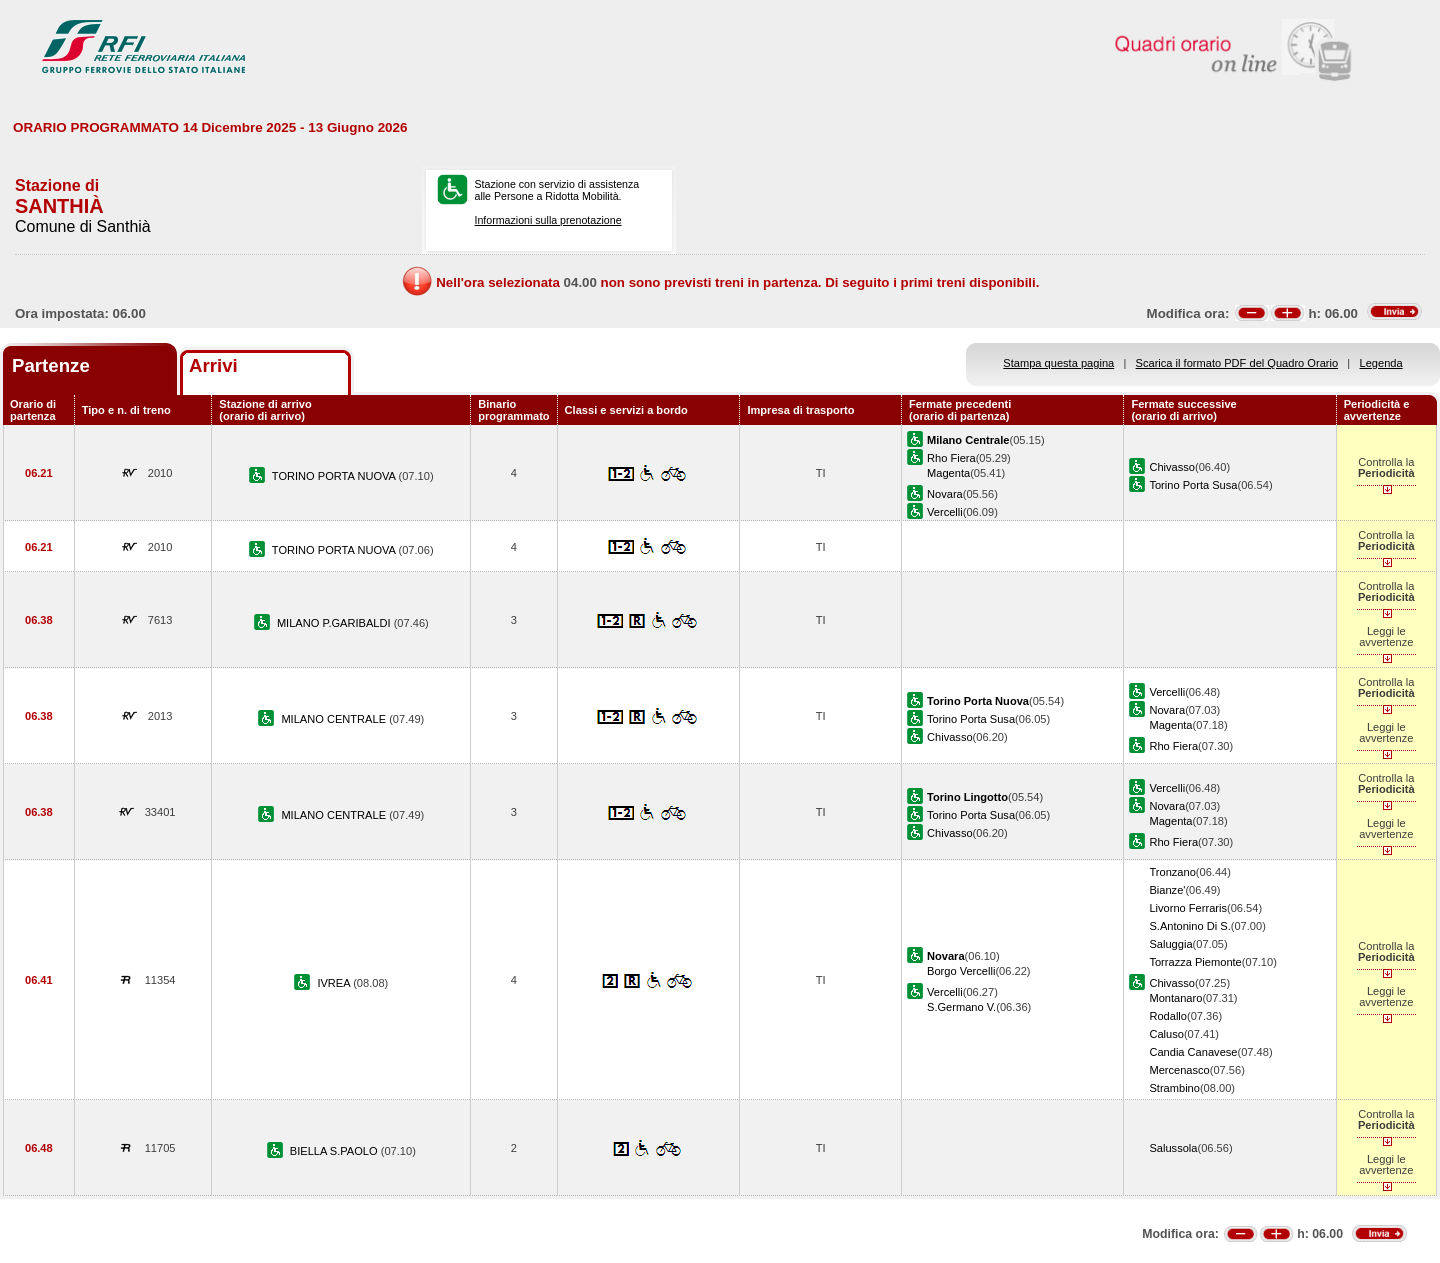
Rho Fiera (951, 458)
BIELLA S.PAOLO (335, 1151)
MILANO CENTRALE (335, 719)
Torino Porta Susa (1193, 485)
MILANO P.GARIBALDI (335, 623)
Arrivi (213, 365)
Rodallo (1168, 1016)
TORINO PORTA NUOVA (335, 476)
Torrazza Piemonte (1195, 962)
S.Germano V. (961, 1007)
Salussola (1173, 1148)
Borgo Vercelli (961, 971)
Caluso (1166, 1034)
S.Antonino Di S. (1189, 926)
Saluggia (1170, 944)
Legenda (1381, 363)
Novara (945, 494)
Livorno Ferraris (1188, 908)
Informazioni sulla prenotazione (547, 220)
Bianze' (1167, 890)
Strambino (1174, 1088)
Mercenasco (1179, 1070)
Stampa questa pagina (1058, 363)
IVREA (335, 983)
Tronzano (1172, 872)
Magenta (948, 473)
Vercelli (945, 512)
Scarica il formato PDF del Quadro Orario (1237, 363)
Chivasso (1172, 467)
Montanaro (1175, 998)
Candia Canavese (1193, 1052)
